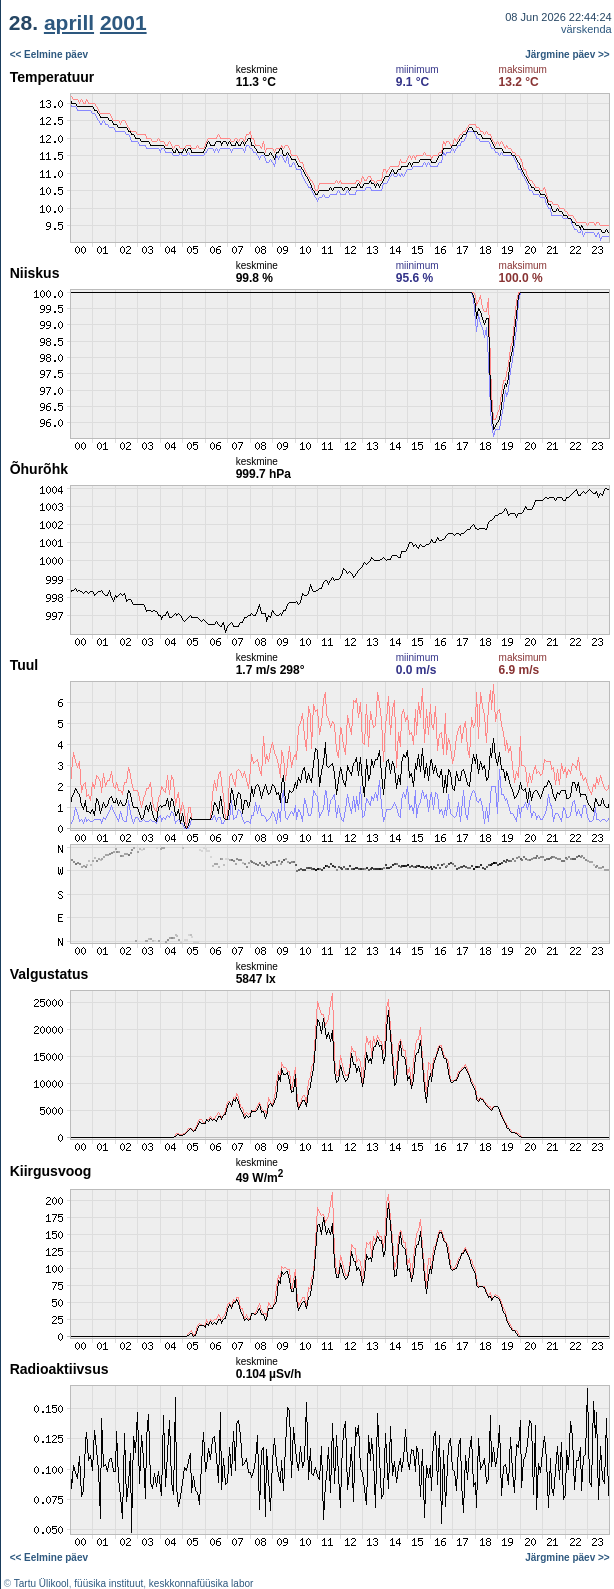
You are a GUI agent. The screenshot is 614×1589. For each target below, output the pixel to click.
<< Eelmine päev (49, 54)
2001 (123, 22)
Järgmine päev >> (567, 54)
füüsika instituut (108, 1583)
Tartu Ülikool (41, 1583)
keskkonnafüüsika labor (201, 1583)
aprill (69, 22)
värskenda (586, 29)
